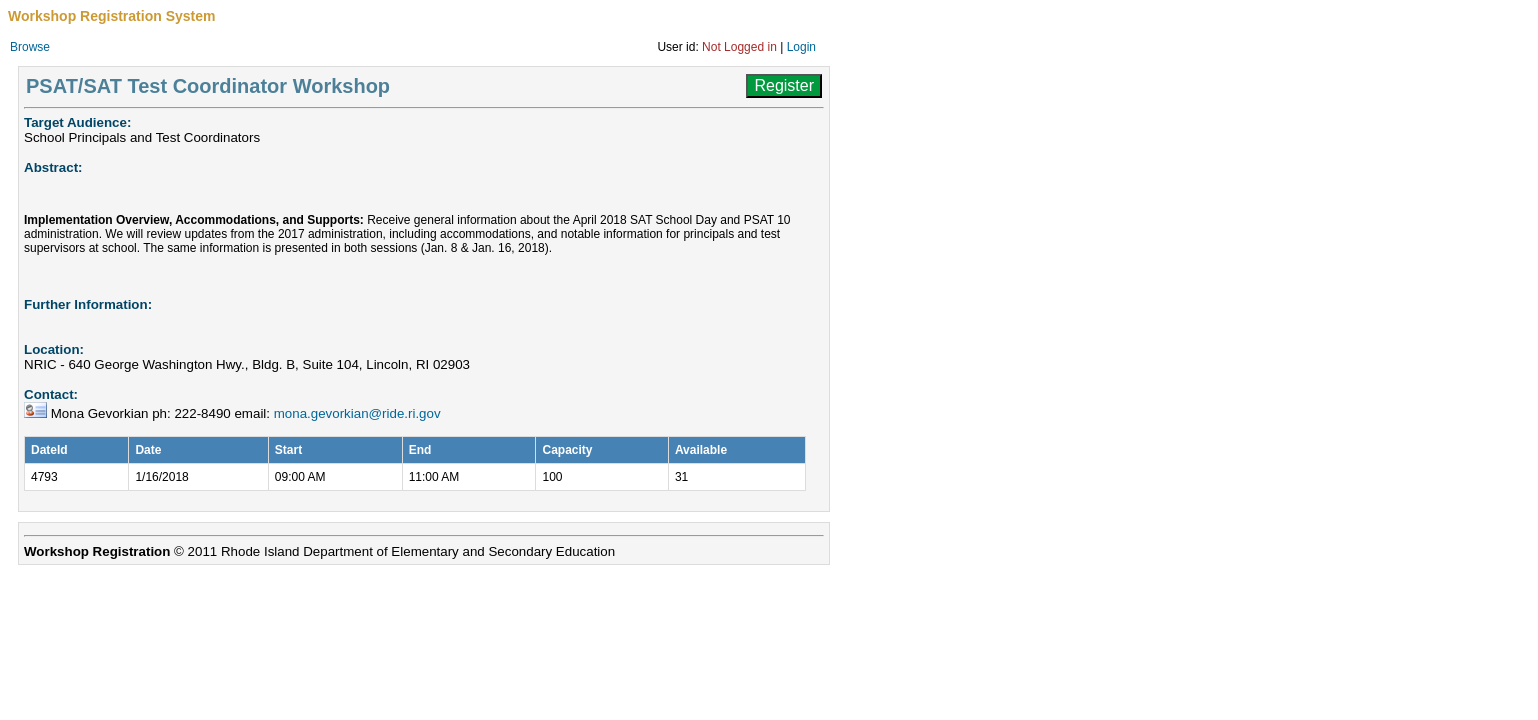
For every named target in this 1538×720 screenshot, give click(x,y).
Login (801, 47)
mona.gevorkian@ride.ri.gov (357, 413)
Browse (30, 47)
